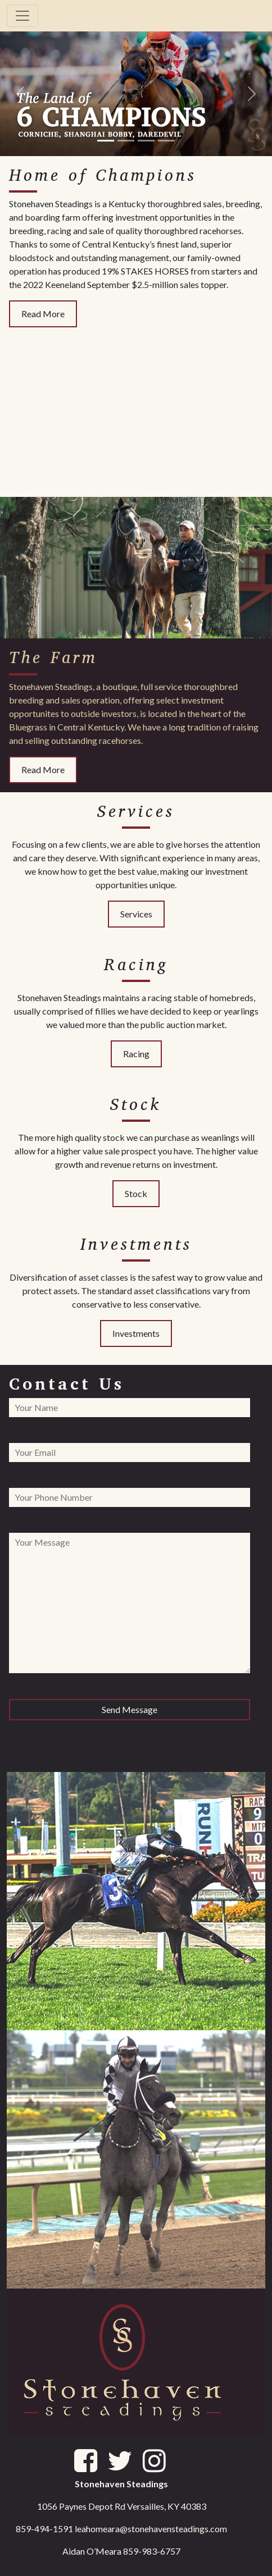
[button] (20, 93)
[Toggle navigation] (22, 15)
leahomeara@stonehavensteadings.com (151, 2528)
